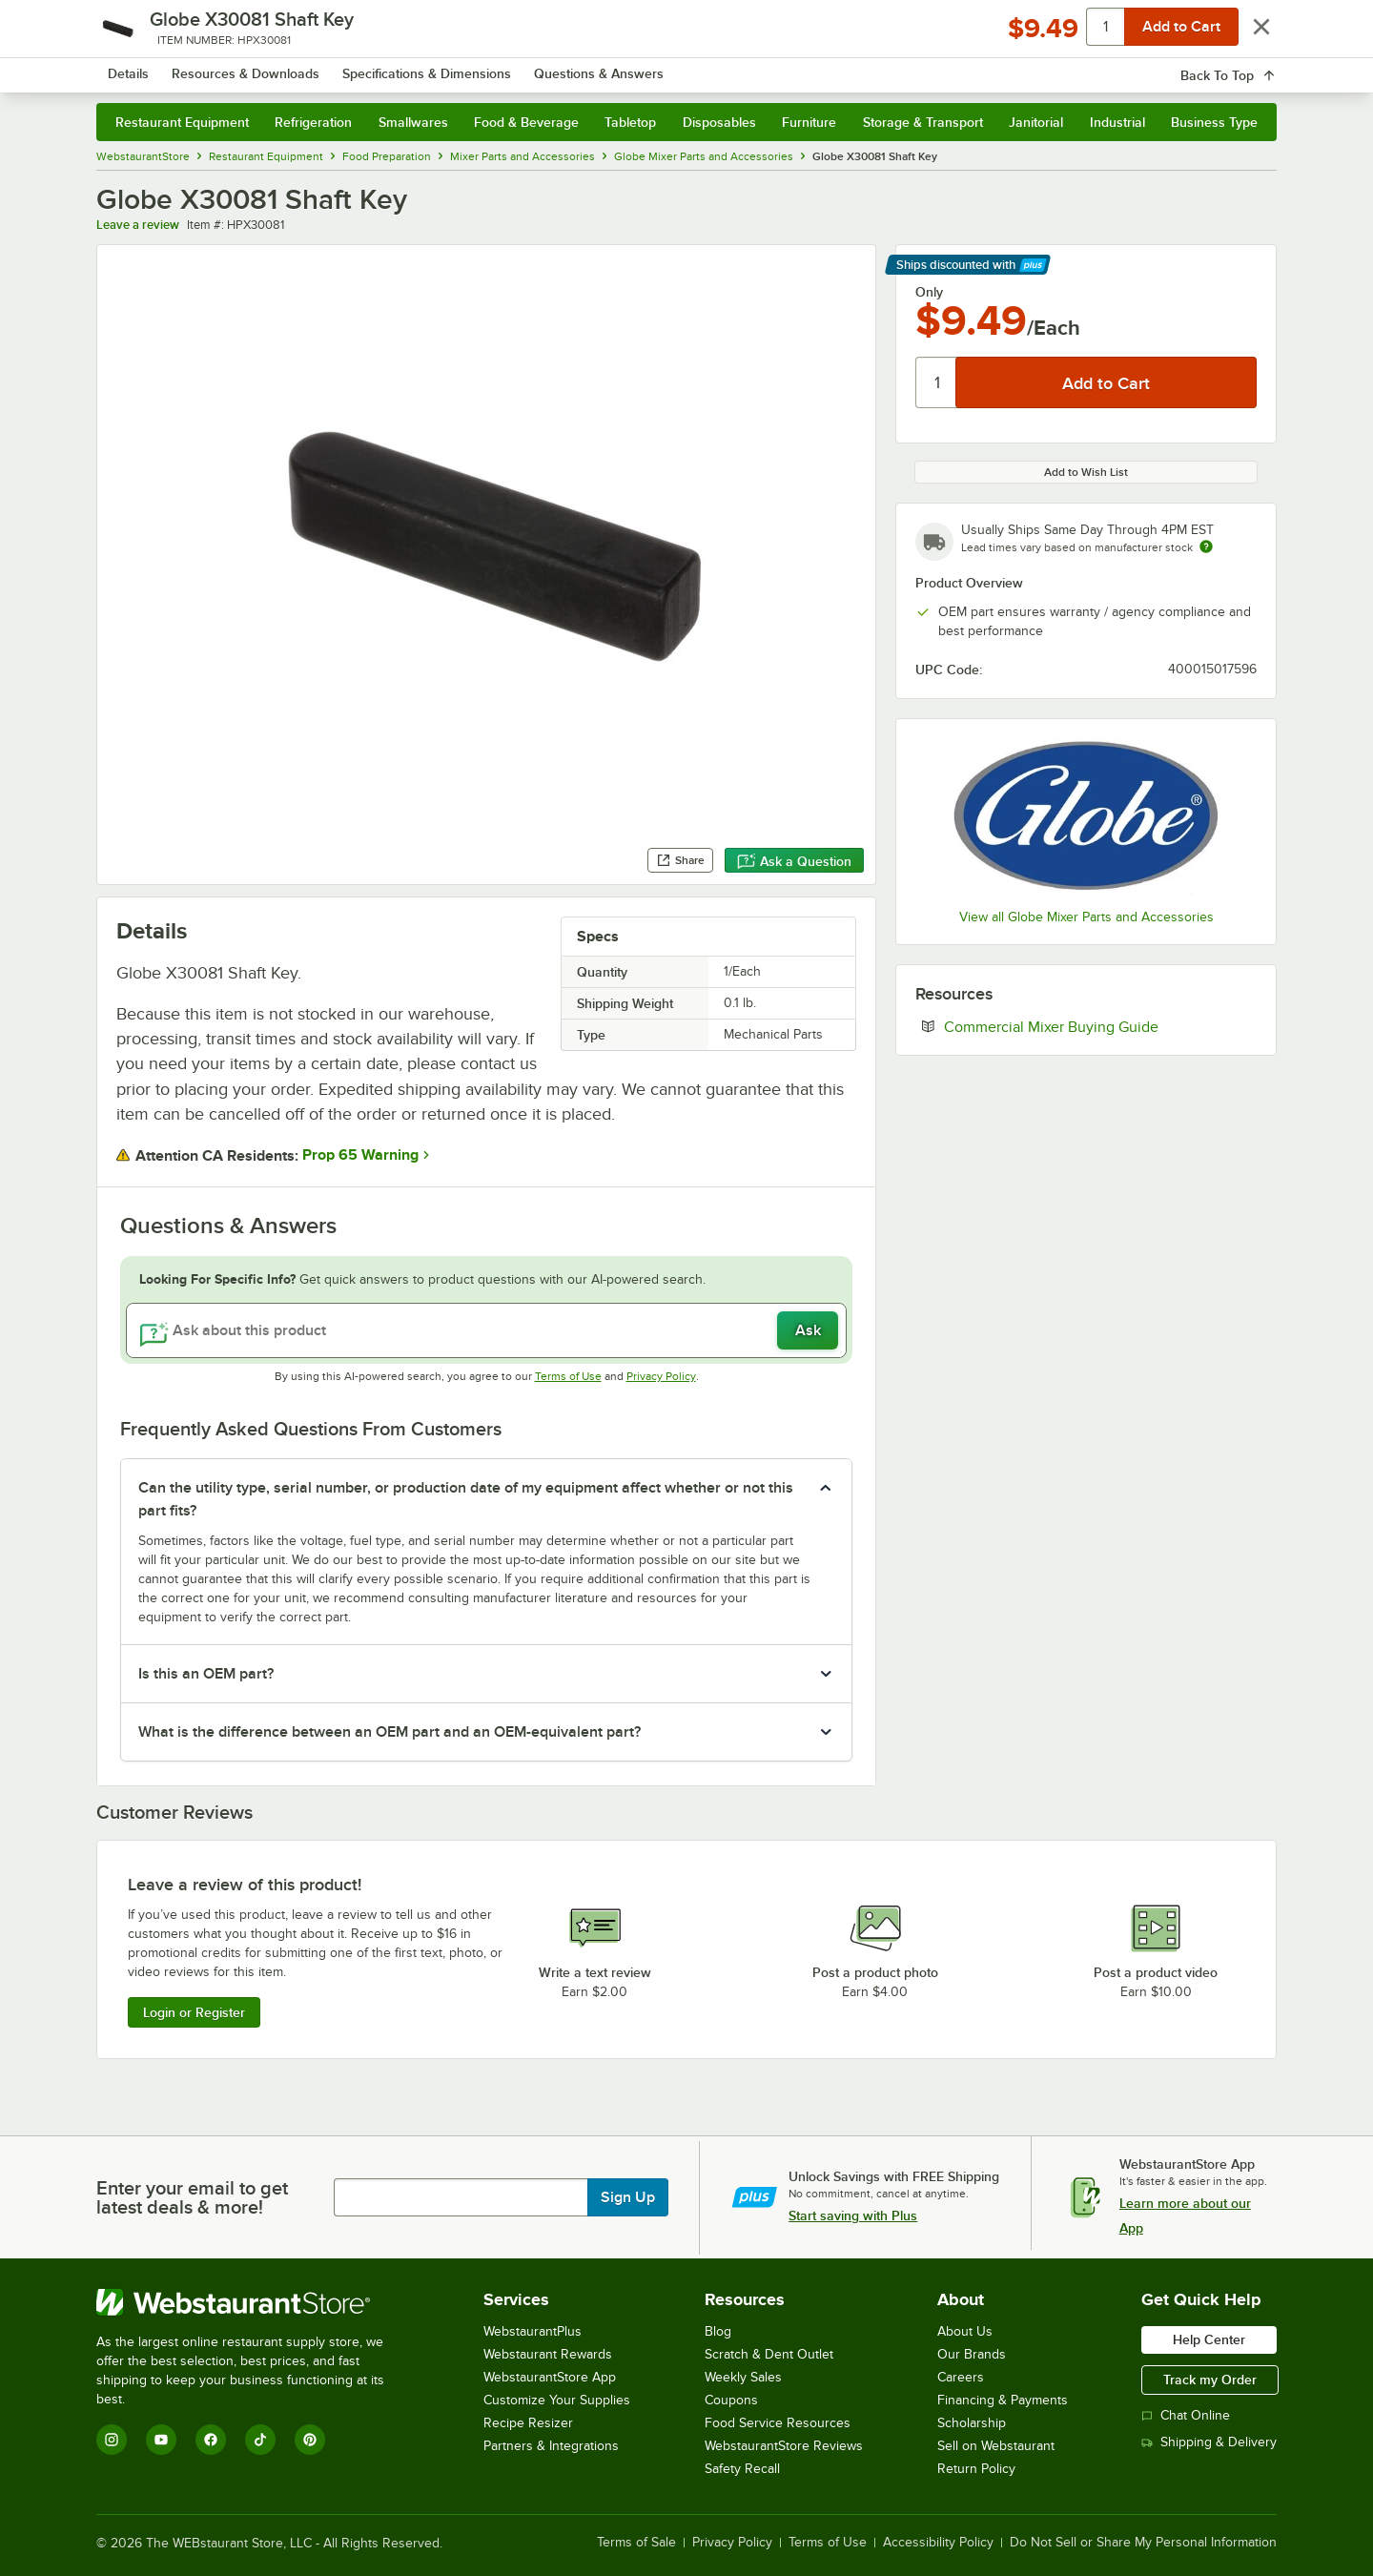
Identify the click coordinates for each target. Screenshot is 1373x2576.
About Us (965, 2331)
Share (680, 860)
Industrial (1117, 122)
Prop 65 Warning (360, 1155)
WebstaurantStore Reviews (784, 2446)
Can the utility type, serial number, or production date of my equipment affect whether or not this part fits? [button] (465, 1499)
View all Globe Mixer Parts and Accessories (1086, 917)
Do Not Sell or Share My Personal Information (1143, 2542)
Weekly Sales (743, 2377)
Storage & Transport (923, 122)
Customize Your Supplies (556, 2400)
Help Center (1209, 2339)
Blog (718, 2331)
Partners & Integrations (551, 2446)
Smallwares (413, 122)
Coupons (731, 2400)
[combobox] (661, 67)
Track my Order (1210, 2379)
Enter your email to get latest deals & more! (192, 2197)
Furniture (809, 122)
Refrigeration (313, 122)
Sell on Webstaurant (996, 2446)
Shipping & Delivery (1209, 2442)
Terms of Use (568, 1376)
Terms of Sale (636, 2542)
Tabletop (630, 122)
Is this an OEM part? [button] (206, 1673)
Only (929, 291)
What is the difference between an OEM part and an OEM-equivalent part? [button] (389, 1732)
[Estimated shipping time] (1206, 546)
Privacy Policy (661, 1376)
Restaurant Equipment (182, 122)
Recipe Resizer (528, 2423)
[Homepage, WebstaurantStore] (256, 67)
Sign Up (628, 2197)
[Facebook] (210, 2439)
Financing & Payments (1002, 2400)
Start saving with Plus (853, 2215)
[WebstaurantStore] (253, 2302)
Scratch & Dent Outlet (769, 2354)
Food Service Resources (777, 2423)
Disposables (719, 122)
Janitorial (1036, 122)
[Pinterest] (310, 2439)
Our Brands (971, 2354)
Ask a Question (794, 861)
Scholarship (971, 2423)
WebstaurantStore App (549, 2377)
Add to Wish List (1086, 472)
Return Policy (976, 2469)
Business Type (1214, 122)
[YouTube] (161, 2439)
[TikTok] (260, 2439)
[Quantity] (936, 382)
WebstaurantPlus (532, 2331)
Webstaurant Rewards (547, 2354)
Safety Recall (742, 2469)
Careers (960, 2377)
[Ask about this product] (486, 1330)
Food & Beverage (526, 122)
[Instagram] (111, 2439)
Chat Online (1185, 2415)
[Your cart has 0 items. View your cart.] (1247, 67)
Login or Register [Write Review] (194, 2012)
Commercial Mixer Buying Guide (1100, 1026)
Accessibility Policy (938, 2542)
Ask (808, 1330)
